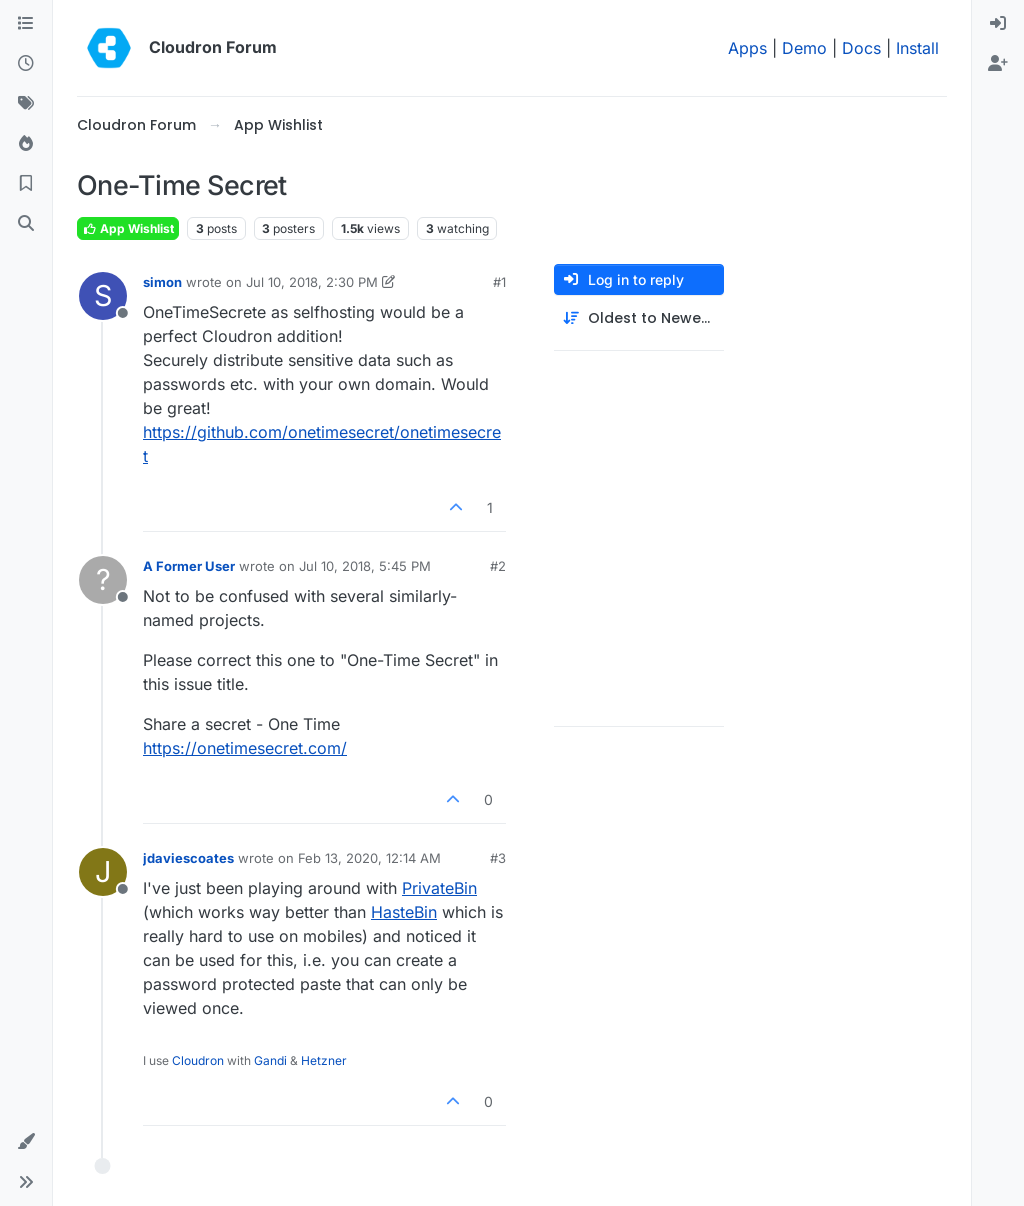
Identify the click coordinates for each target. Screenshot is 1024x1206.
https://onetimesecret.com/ (245, 748)
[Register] (998, 64)
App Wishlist (128, 228)
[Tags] (26, 104)
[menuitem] (998, 24)
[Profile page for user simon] (103, 296)
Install (917, 48)
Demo (804, 48)
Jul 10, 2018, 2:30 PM (312, 282)
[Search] (26, 224)
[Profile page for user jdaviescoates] (103, 872)
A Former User (189, 566)
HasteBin (404, 912)
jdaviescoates (188, 858)
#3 (498, 858)
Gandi (270, 1060)
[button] (26, 1142)
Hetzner (324, 1060)
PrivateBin (439, 888)
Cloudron (198, 1060)
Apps (747, 48)
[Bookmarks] (26, 184)
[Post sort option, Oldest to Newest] (639, 318)
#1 (499, 282)
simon (162, 282)
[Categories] (26, 24)
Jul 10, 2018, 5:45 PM (365, 566)
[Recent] (26, 64)
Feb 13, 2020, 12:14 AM (369, 858)
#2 (498, 566)
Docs (861, 48)
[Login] (998, 24)
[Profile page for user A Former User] (103, 580)
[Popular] (26, 144)
